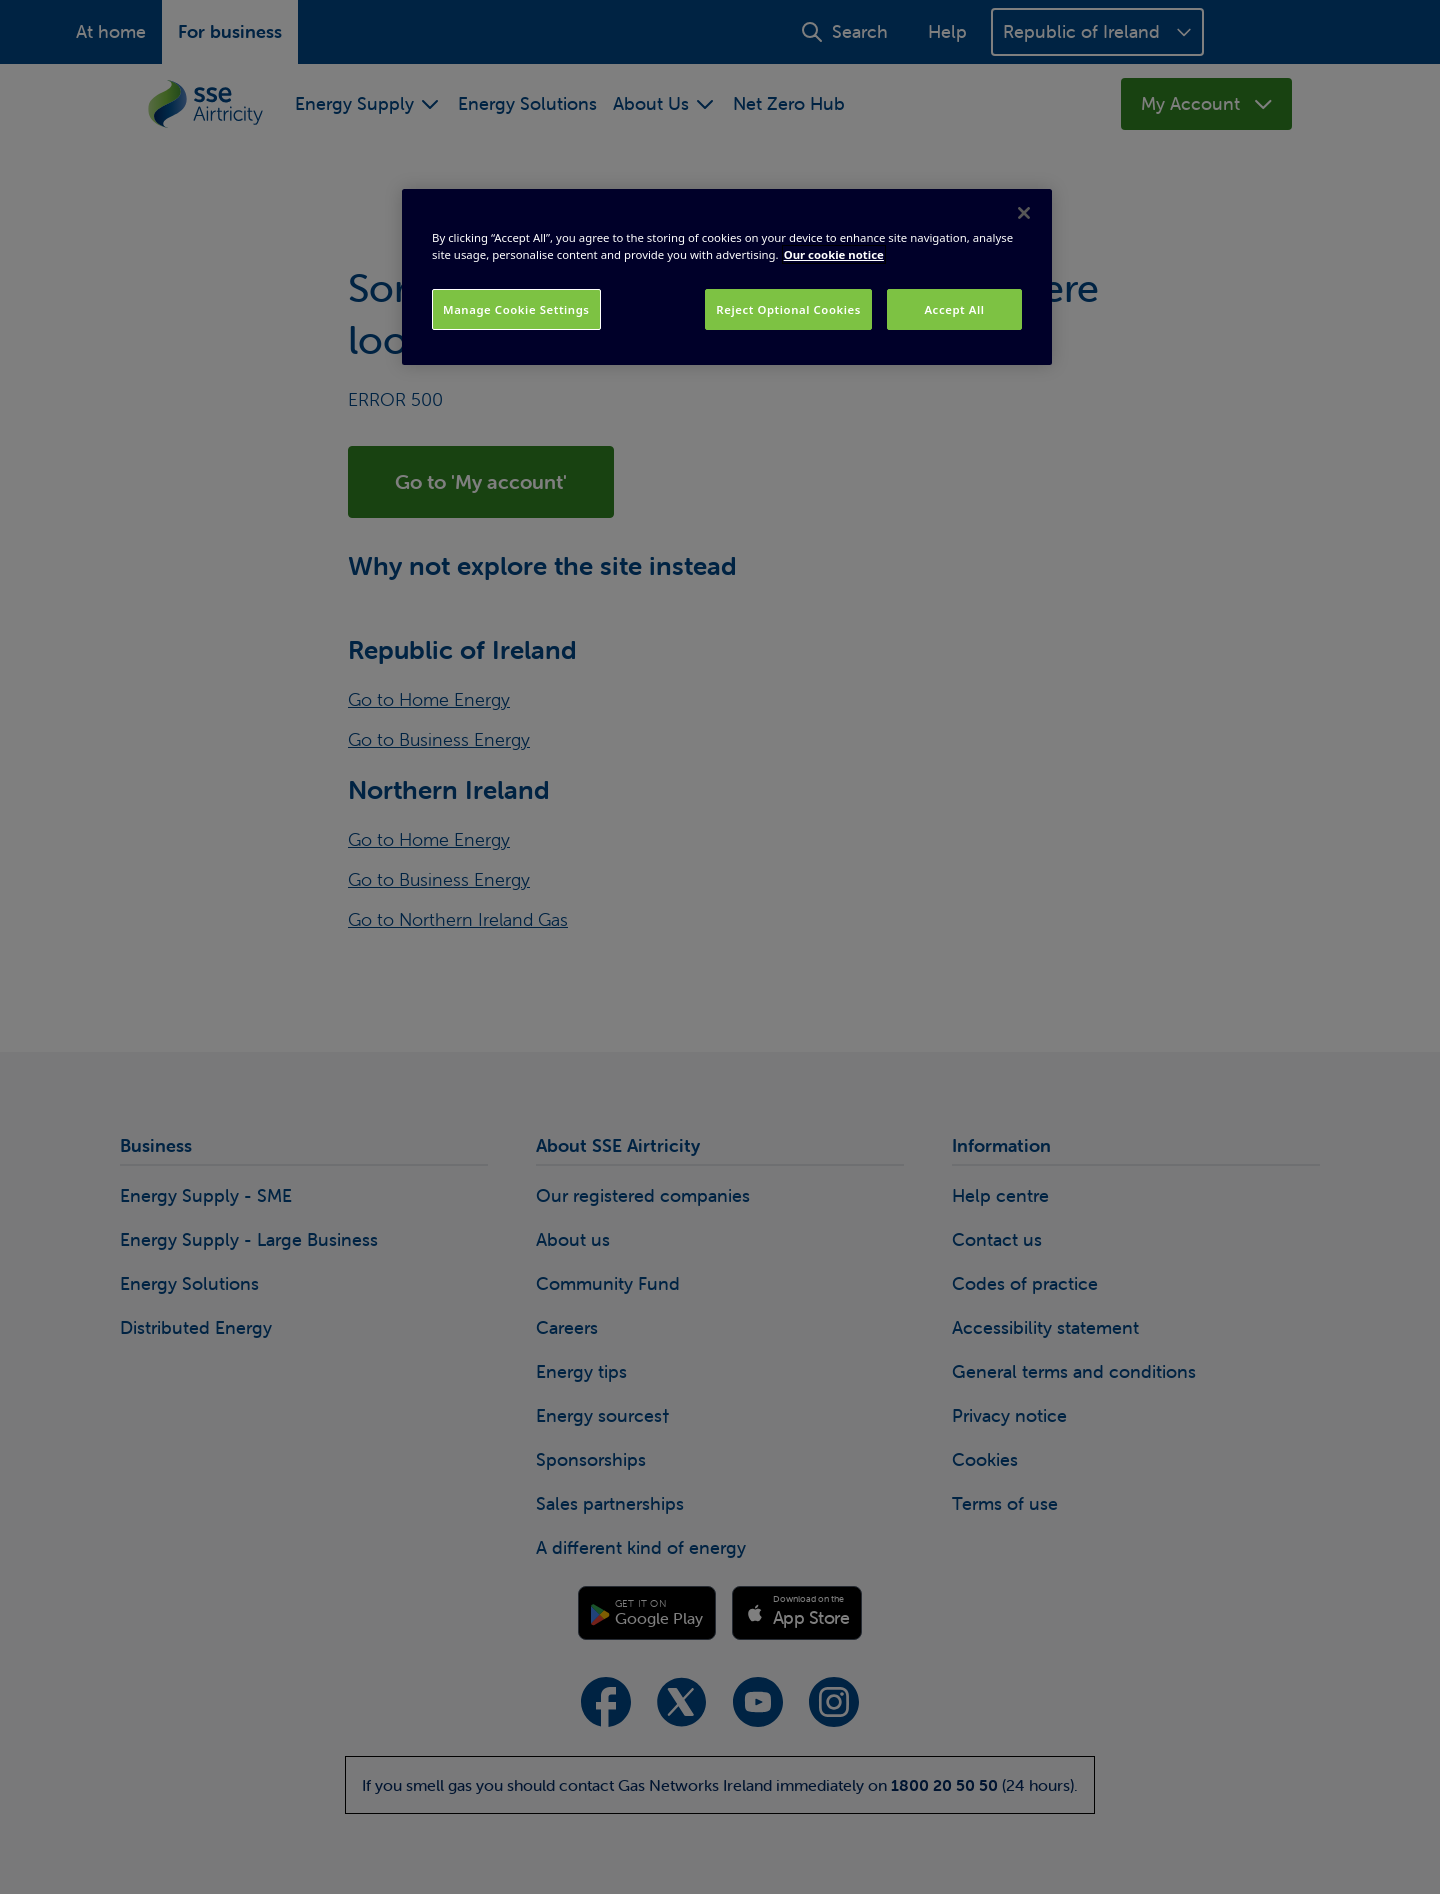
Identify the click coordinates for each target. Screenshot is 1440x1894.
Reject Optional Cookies (788, 309)
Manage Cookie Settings (516, 309)
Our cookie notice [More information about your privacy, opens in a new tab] (834, 254)
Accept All (954, 309)
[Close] (1024, 213)
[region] (727, 277)
